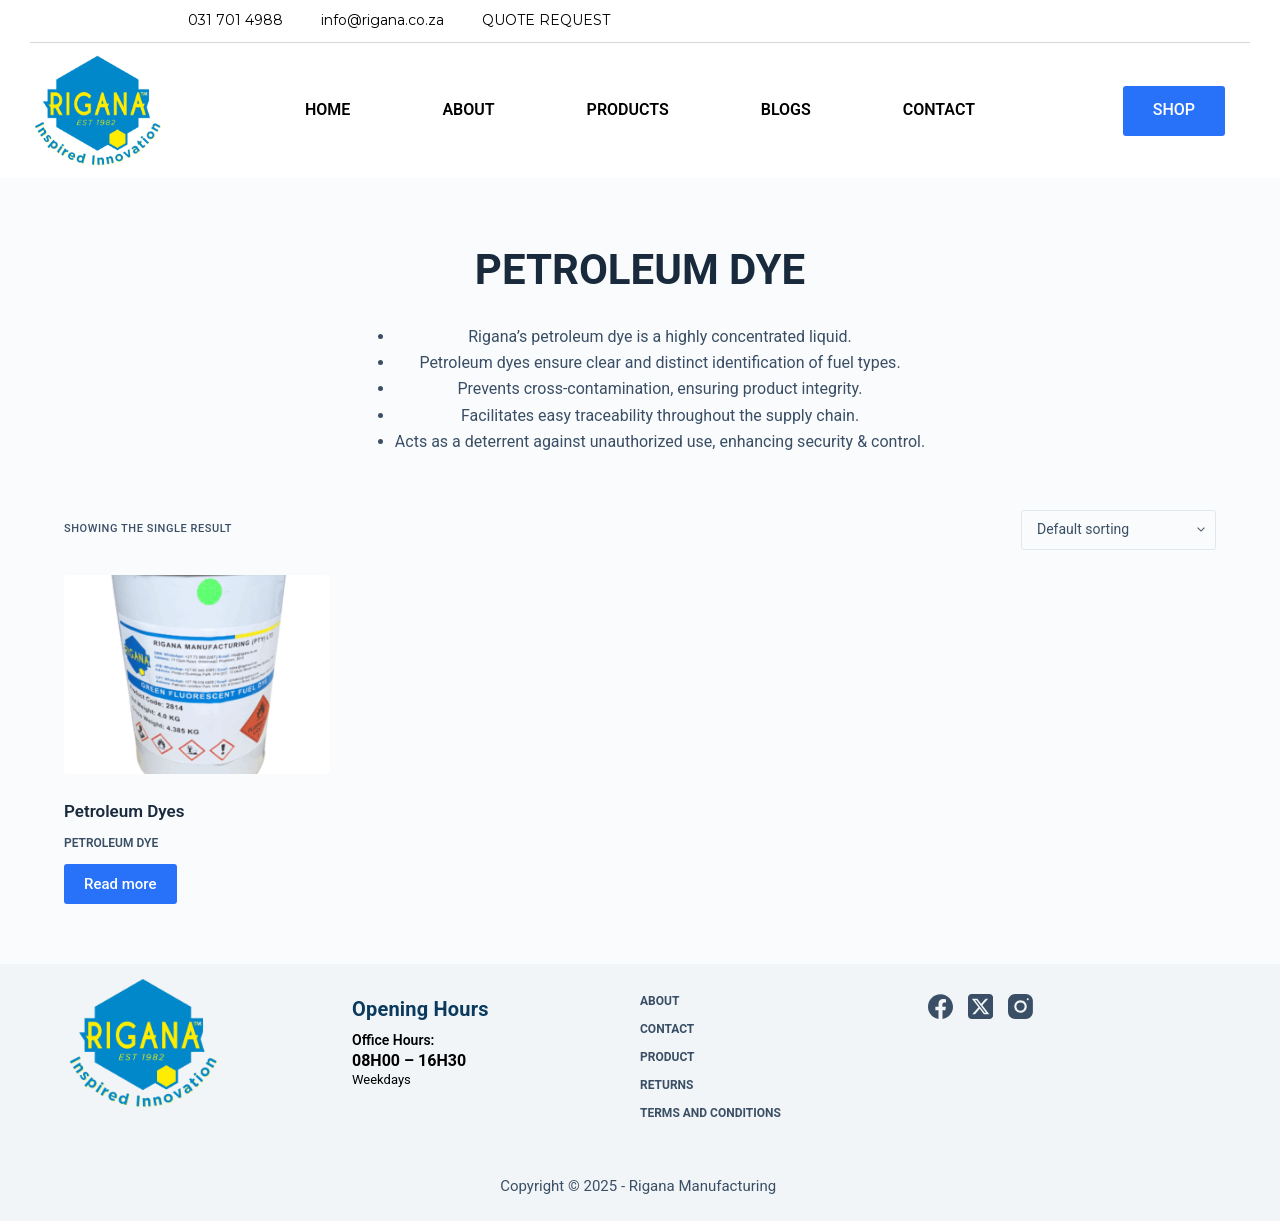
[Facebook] (940, 1006)
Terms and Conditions (710, 1113)
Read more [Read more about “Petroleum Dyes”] (120, 884)
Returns (666, 1085)
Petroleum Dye (111, 843)
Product (667, 1057)
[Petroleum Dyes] (197, 674)
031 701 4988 (235, 20)
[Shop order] (1118, 530)
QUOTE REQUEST (546, 20)
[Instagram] (1020, 1006)
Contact (939, 109)
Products (628, 109)
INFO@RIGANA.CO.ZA (382, 20)
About (468, 109)
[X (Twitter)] (980, 1006)
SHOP (1174, 109)
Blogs (786, 109)
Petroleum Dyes (124, 811)
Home (327, 109)
